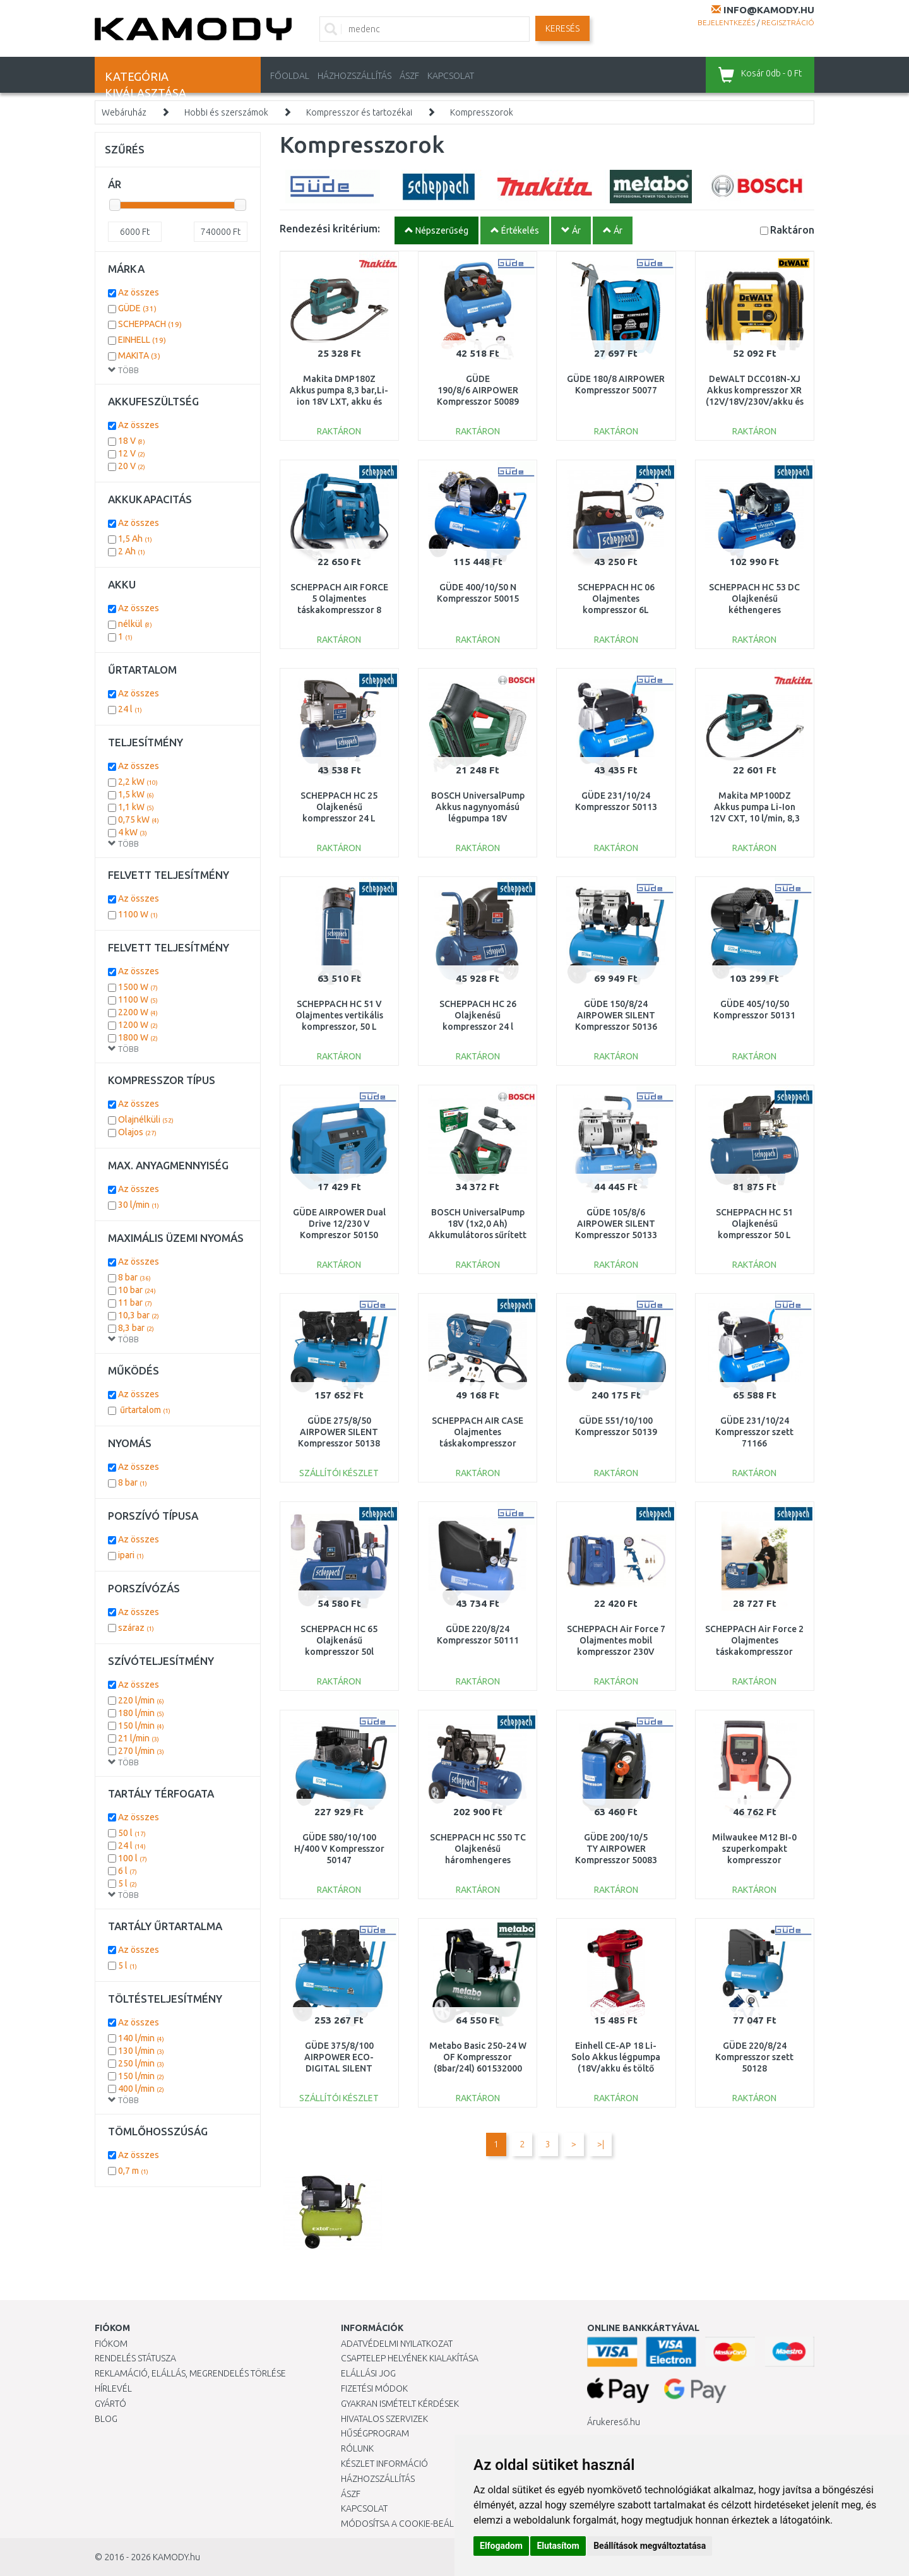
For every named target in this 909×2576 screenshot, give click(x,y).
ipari (131, 1555)
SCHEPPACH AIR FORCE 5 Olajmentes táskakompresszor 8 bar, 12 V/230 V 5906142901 (339, 610)
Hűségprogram (375, 2433)
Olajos (137, 1132)
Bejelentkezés (726, 22)
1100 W (138, 914)
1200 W (138, 1025)
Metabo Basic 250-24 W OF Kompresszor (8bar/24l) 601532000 (477, 2057)
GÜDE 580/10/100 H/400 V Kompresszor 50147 (339, 1848)
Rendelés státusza (135, 2358)
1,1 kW (136, 807)
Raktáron (792, 230)
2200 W (138, 1012)
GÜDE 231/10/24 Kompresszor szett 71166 (754, 1432)
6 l (127, 1871)
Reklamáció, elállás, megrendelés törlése (190, 2373)
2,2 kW (138, 782)
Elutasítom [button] (558, 2546)
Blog (106, 2419)
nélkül (135, 624)
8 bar (134, 1277)
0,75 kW (138, 819)
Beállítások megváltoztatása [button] (649, 2546)
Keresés (562, 28)
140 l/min (141, 2038)
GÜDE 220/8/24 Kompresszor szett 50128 (754, 2057)
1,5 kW (136, 794)
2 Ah (131, 551)
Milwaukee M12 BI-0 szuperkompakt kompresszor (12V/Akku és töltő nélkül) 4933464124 (754, 1860)
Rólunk (357, 2448)
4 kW (132, 832)
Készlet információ (384, 2464)
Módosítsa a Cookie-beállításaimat (420, 2524)
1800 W (138, 1037)
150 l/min (141, 1725)
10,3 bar (138, 1315)
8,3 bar (136, 1328)
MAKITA (139, 355)
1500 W (138, 987)
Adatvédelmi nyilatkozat (397, 2344)
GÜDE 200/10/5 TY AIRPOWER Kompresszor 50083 (616, 1848)
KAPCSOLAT (450, 76)
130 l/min (141, 2051)
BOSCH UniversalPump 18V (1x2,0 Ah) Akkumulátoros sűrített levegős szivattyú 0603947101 (477, 1235)
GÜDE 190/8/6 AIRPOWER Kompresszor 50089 (478, 390)
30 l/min (138, 1205)
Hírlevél (113, 2388)
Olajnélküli (146, 1119)
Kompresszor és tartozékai (359, 112)
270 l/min (141, 1751)
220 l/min (141, 1700)
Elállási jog (368, 2373)
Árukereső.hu (613, 2422)
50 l (132, 1833)
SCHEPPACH (150, 324)
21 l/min (138, 1738)
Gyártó (110, 2404)
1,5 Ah (135, 539)
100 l (132, 1858)
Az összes (138, 292)
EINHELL (142, 340)
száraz (136, 1628)
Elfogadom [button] (501, 2546)
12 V (131, 453)
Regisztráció (787, 22)
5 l (127, 1883)
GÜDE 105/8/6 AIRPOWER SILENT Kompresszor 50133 (616, 1223)
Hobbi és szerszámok (226, 112)
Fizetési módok (374, 2388)
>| (600, 2144)
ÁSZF (409, 76)
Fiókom (111, 2344)
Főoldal (289, 76)
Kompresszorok (481, 112)
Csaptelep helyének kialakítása (409, 2358)
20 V (131, 466)
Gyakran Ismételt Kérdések (400, 2404)
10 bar (137, 1290)
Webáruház (124, 112)
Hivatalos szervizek (384, 2419)
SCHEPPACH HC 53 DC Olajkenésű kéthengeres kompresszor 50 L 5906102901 (754, 610)
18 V (131, 441)
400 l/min (141, 2089)
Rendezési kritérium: (330, 228)
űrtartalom (144, 1410)
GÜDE (137, 308)
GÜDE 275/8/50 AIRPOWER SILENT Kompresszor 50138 (339, 1432)
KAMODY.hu (176, 2557)
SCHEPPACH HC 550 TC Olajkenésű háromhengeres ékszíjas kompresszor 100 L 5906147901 (478, 1860)
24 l (130, 709)
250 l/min (141, 2063)
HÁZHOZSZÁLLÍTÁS (354, 76)
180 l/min (141, 1713)
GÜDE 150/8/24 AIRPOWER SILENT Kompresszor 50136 (616, 1015)
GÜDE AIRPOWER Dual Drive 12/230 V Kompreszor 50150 (339, 1223)
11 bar (135, 1302)
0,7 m (133, 2171)
